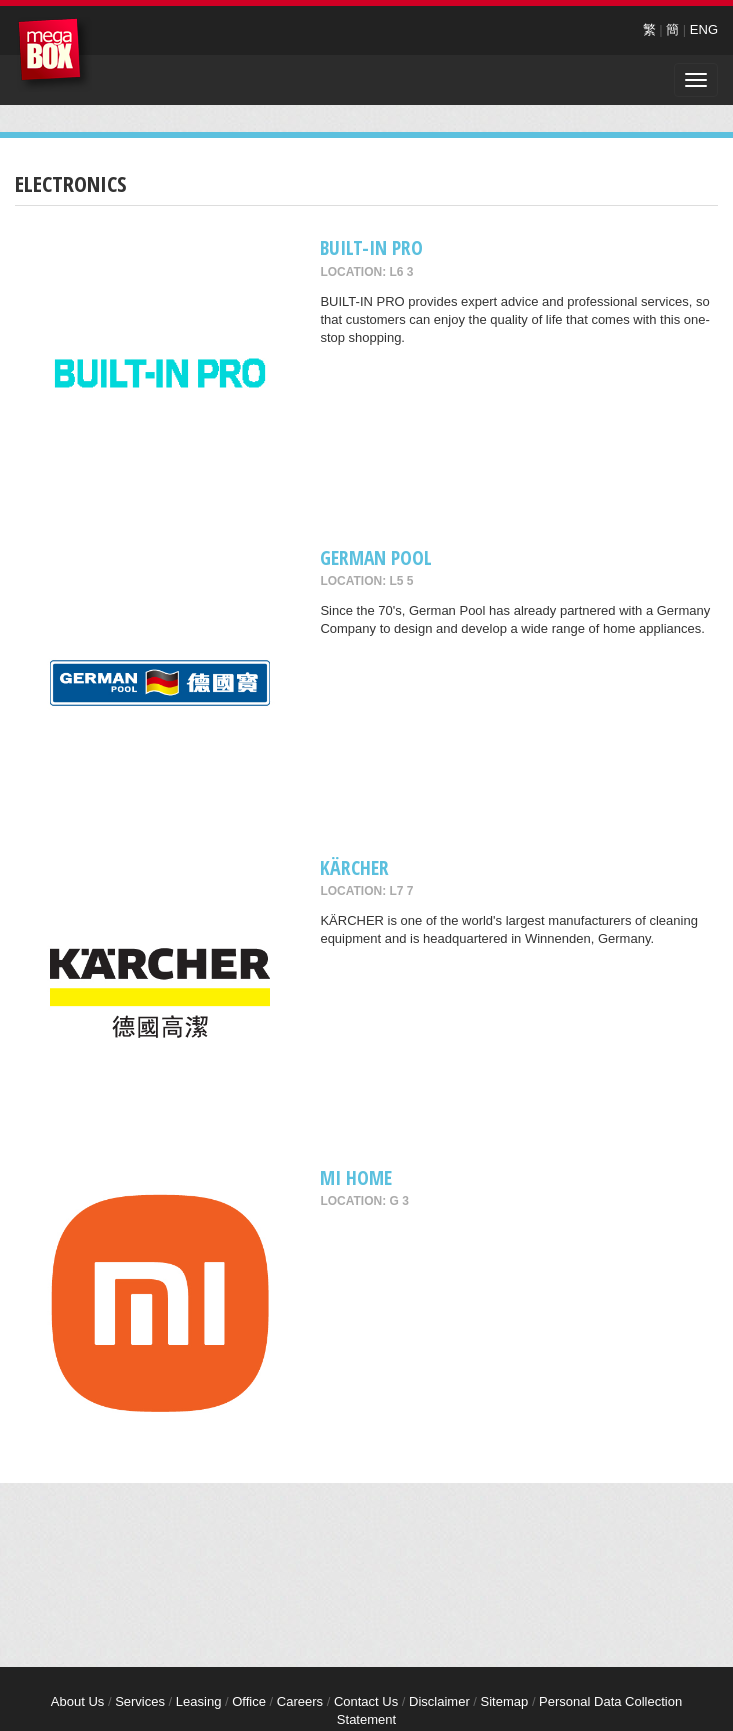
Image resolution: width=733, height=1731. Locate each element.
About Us (77, 1701)
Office (249, 1701)
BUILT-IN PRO (371, 247)
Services (140, 1701)
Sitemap (505, 1701)
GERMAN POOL (376, 557)
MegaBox (54, 54)
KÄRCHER (354, 867)
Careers (300, 1701)
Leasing (199, 1701)
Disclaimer (439, 1701)
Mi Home (356, 1177)
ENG (704, 29)
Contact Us (366, 1701)
